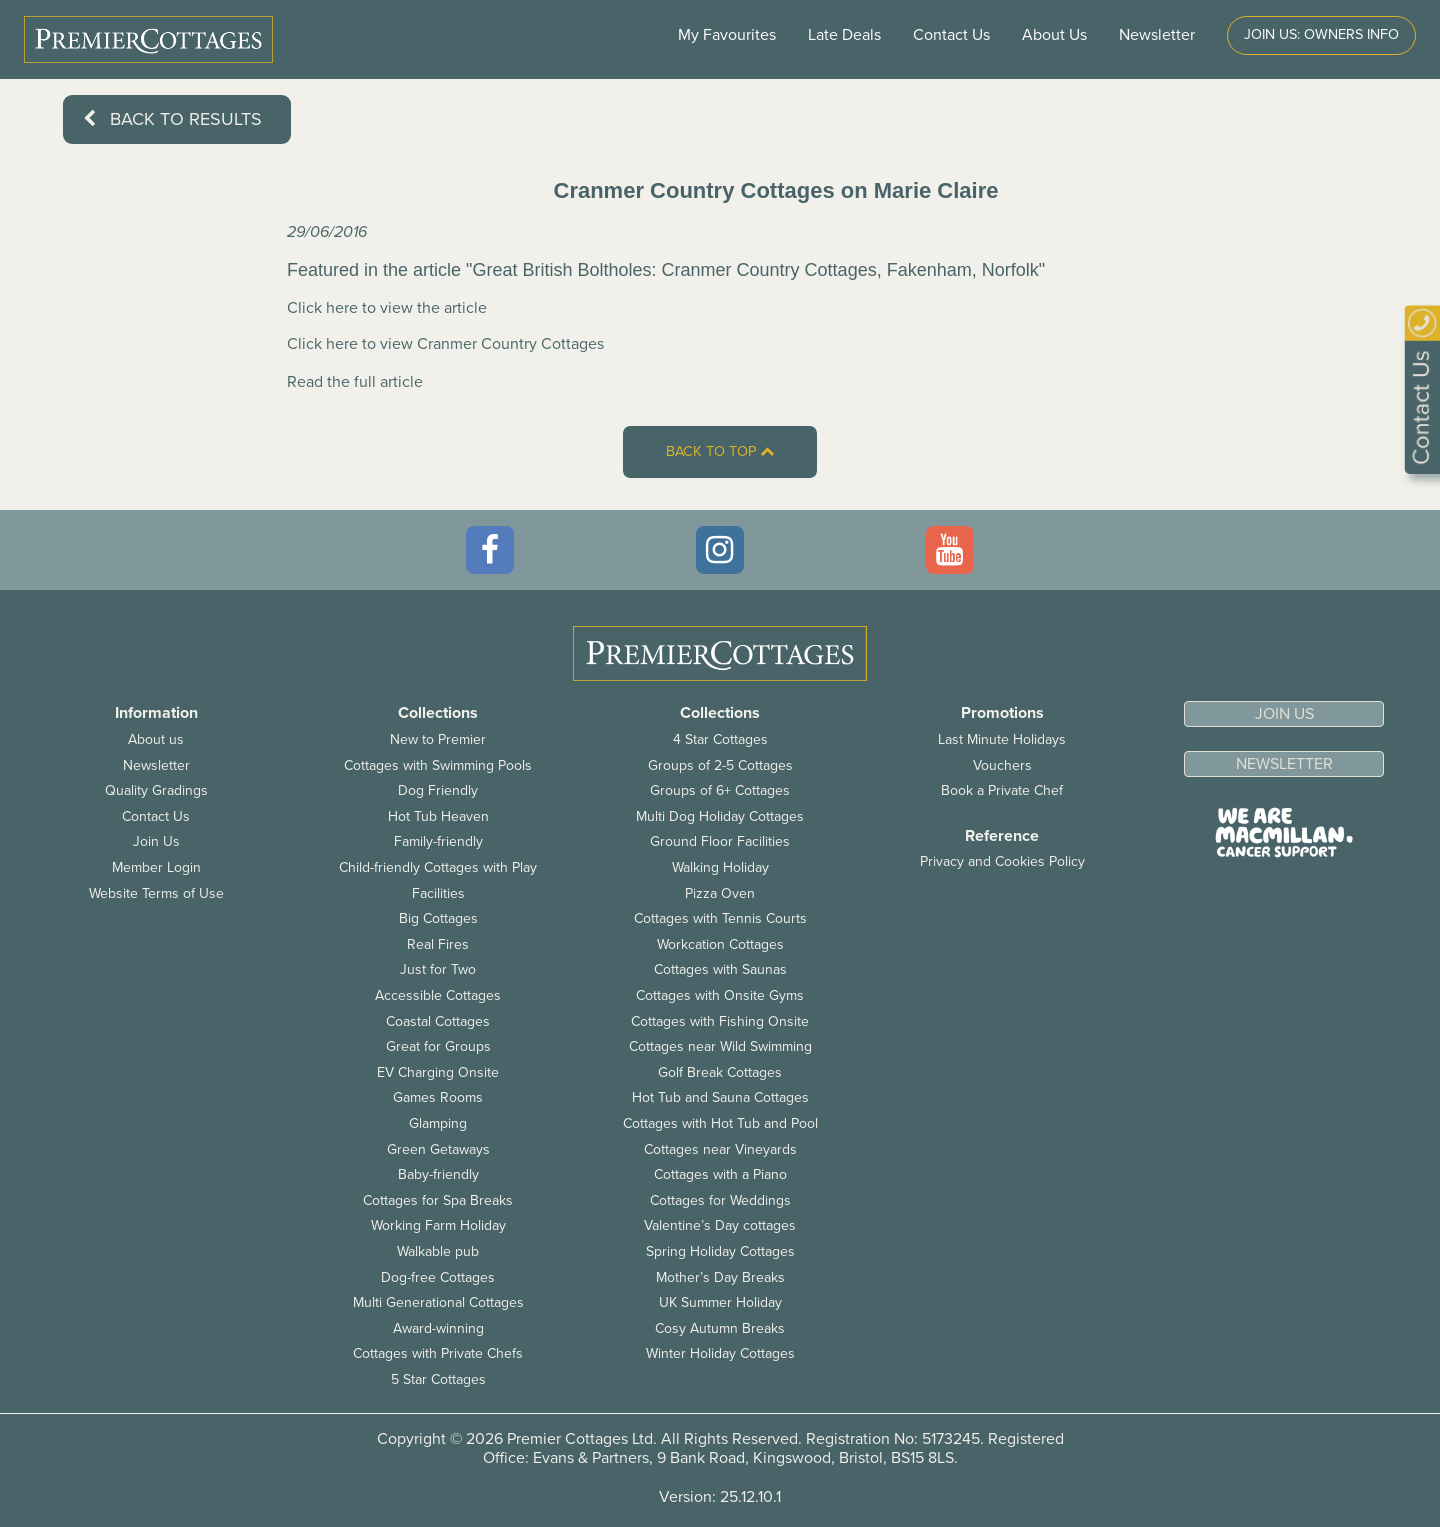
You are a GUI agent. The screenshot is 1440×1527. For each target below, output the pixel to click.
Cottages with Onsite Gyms (720, 995)
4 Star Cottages (720, 739)
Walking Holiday (720, 867)
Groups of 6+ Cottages (720, 790)
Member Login (156, 867)
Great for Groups (438, 1046)
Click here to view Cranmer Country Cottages (445, 344)
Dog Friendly (438, 790)
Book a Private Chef (1002, 790)
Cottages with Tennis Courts (720, 918)
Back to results (172, 119)
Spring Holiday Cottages (720, 1251)
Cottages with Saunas (720, 969)
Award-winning (438, 1328)
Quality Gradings (156, 790)
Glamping (438, 1123)
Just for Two (438, 969)
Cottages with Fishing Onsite (720, 1021)
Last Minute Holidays (1002, 739)
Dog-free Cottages (438, 1277)
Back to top (720, 451)
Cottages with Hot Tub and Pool (720, 1123)
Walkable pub (438, 1251)
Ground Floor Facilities (720, 841)
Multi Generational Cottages (438, 1302)
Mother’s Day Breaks (720, 1277)
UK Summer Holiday (720, 1302)
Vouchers (1002, 765)
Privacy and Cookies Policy (1002, 861)
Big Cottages (438, 918)
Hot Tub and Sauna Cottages (720, 1097)
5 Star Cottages (438, 1379)
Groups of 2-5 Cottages (720, 765)
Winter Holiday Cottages (720, 1353)
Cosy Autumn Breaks (720, 1328)
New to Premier (438, 739)
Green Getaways (438, 1149)
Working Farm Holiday (438, 1225)
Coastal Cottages (438, 1021)
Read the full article (355, 382)
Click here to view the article (387, 308)
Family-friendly (438, 841)
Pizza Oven (720, 893)
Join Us (156, 841)
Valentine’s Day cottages (720, 1225)
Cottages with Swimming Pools (438, 765)
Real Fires (438, 944)
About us (156, 739)
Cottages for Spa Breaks (438, 1200)
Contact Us (951, 35)
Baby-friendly (438, 1174)
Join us (1284, 714)
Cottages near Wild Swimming (720, 1046)
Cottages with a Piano (720, 1174)
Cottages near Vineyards (720, 1149)
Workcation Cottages (720, 944)
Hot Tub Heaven (438, 816)
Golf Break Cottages (720, 1072)
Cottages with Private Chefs (438, 1353)
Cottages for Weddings (720, 1200)
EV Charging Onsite (438, 1072)
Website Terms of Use (156, 893)
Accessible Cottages (438, 995)
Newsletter (156, 765)
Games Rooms (438, 1097)
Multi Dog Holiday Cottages (720, 816)
